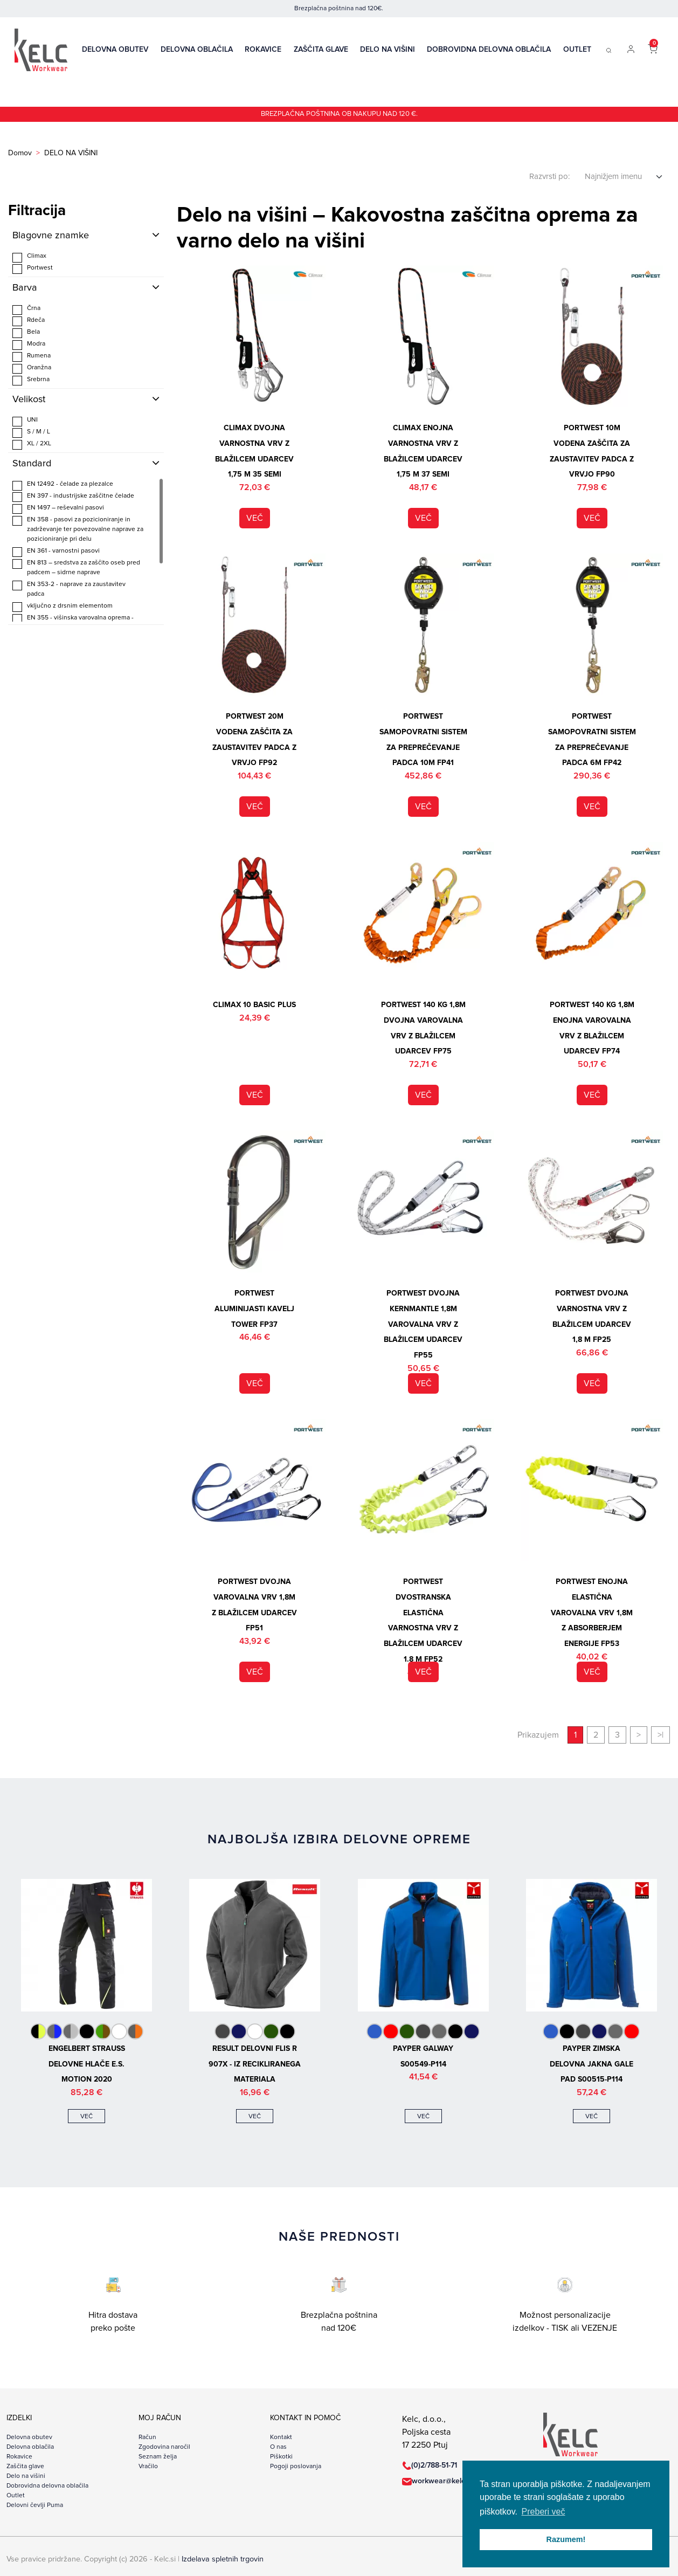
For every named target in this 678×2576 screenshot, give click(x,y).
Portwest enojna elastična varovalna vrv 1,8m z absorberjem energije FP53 (592, 1613)
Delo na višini (387, 49)
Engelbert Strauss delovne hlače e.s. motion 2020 (87, 2064)
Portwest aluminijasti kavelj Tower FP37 (254, 1309)
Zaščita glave (321, 49)
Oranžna (31, 369)
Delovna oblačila (197, 49)
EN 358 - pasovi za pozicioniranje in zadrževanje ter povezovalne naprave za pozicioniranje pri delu (77, 529)
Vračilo (148, 2466)
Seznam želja (158, 2457)
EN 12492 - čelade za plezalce (62, 485)
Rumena (31, 357)
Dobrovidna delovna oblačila (489, 49)
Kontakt (281, 2437)
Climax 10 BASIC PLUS (254, 1005)
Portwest (32, 269)
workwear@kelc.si (442, 2481)
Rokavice (263, 49)
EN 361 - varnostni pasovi (56, 552)
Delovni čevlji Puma (34, 2505)
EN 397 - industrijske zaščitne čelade (73, 497)
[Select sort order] (624, 177)
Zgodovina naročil (164, 2447)
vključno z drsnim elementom (62, 607)
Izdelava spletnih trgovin (223, 2559)
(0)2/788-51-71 (434, 2465)
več (254, 518)
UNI (25, 421)
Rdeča (28, 321)
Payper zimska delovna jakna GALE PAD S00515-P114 (591, 2064)
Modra (28, 345)
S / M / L (31, 433)
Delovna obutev (115, 49)
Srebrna (31, 380)
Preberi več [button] (543, 2511)
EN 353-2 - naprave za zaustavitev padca (69, 589)
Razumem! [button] (566, 2539)
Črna (26, 309)
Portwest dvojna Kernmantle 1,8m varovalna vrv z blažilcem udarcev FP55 (423, 1324)
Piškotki (281, 2457)
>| (660, 1735)
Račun (147, 2437)
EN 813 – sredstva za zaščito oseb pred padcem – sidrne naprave (76, 567)
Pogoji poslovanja (295, 2466)
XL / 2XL (31, 445)
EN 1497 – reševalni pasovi (58, 509)
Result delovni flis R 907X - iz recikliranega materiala (255, 2064)
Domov (20, 153)
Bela (26, 333)
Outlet (577, 49)
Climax (29, 257)
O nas (278, 2447)
